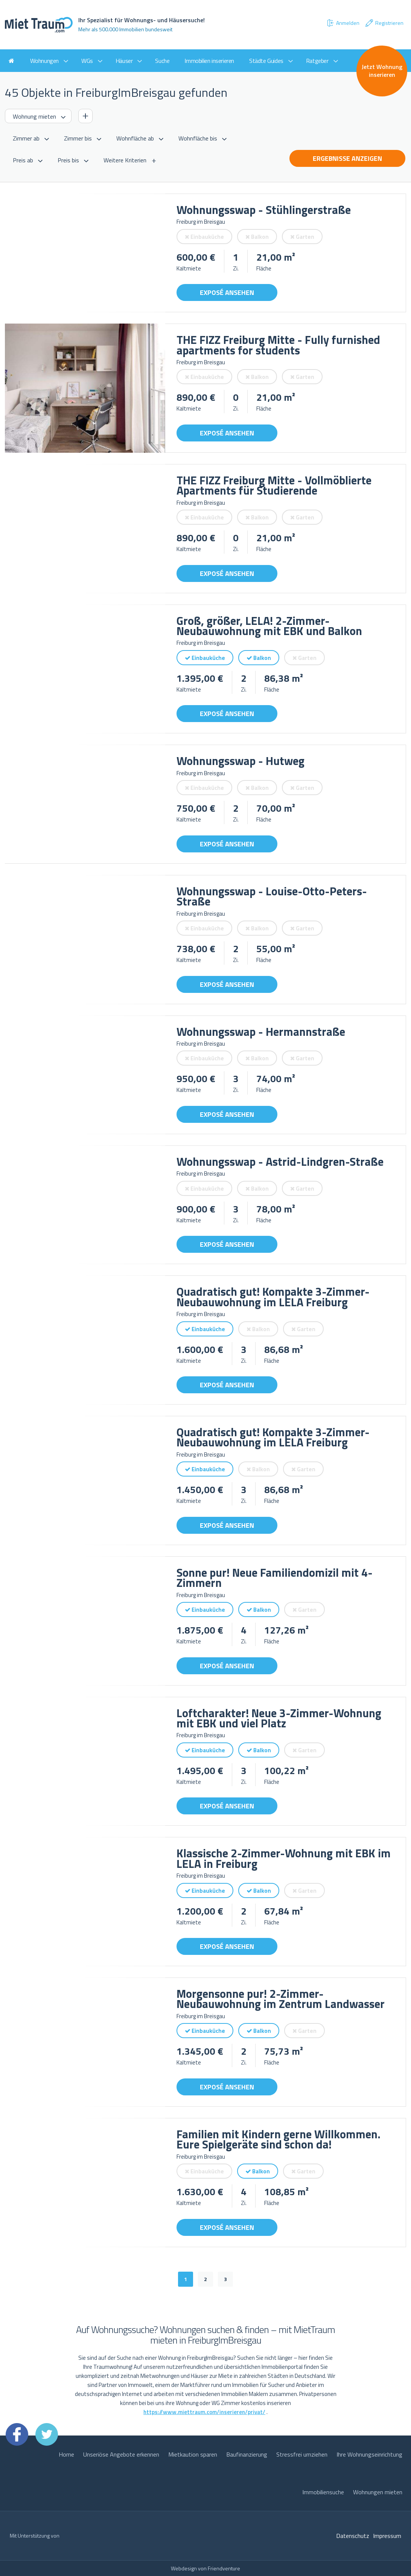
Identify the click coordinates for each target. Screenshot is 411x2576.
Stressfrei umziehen (301, 2454)
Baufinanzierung (246, 2454)
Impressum (387, 2535)
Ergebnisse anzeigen (347, 158)
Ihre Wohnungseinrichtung (369, 2454)
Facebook (17, 2434)
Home (66, 2454)
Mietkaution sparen (192, 2454)
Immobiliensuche (323, 2492)
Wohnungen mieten (377, 2492)
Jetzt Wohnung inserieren (382, 70)
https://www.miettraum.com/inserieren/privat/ (204, 2412)
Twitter (46, 2434)
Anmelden (343, 22)
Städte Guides (266, 60)
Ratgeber (317, 60)
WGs (87, 60)
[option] (85, 253)
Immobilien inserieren (209, 60)
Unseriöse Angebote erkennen (121, 2454)
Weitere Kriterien (125, 160)
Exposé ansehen (227, 292)
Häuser (124, 60)
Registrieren (384, 22)
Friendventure (224, 2568)
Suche (162, 60)
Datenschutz (352, 2535)
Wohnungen (44, 60)
